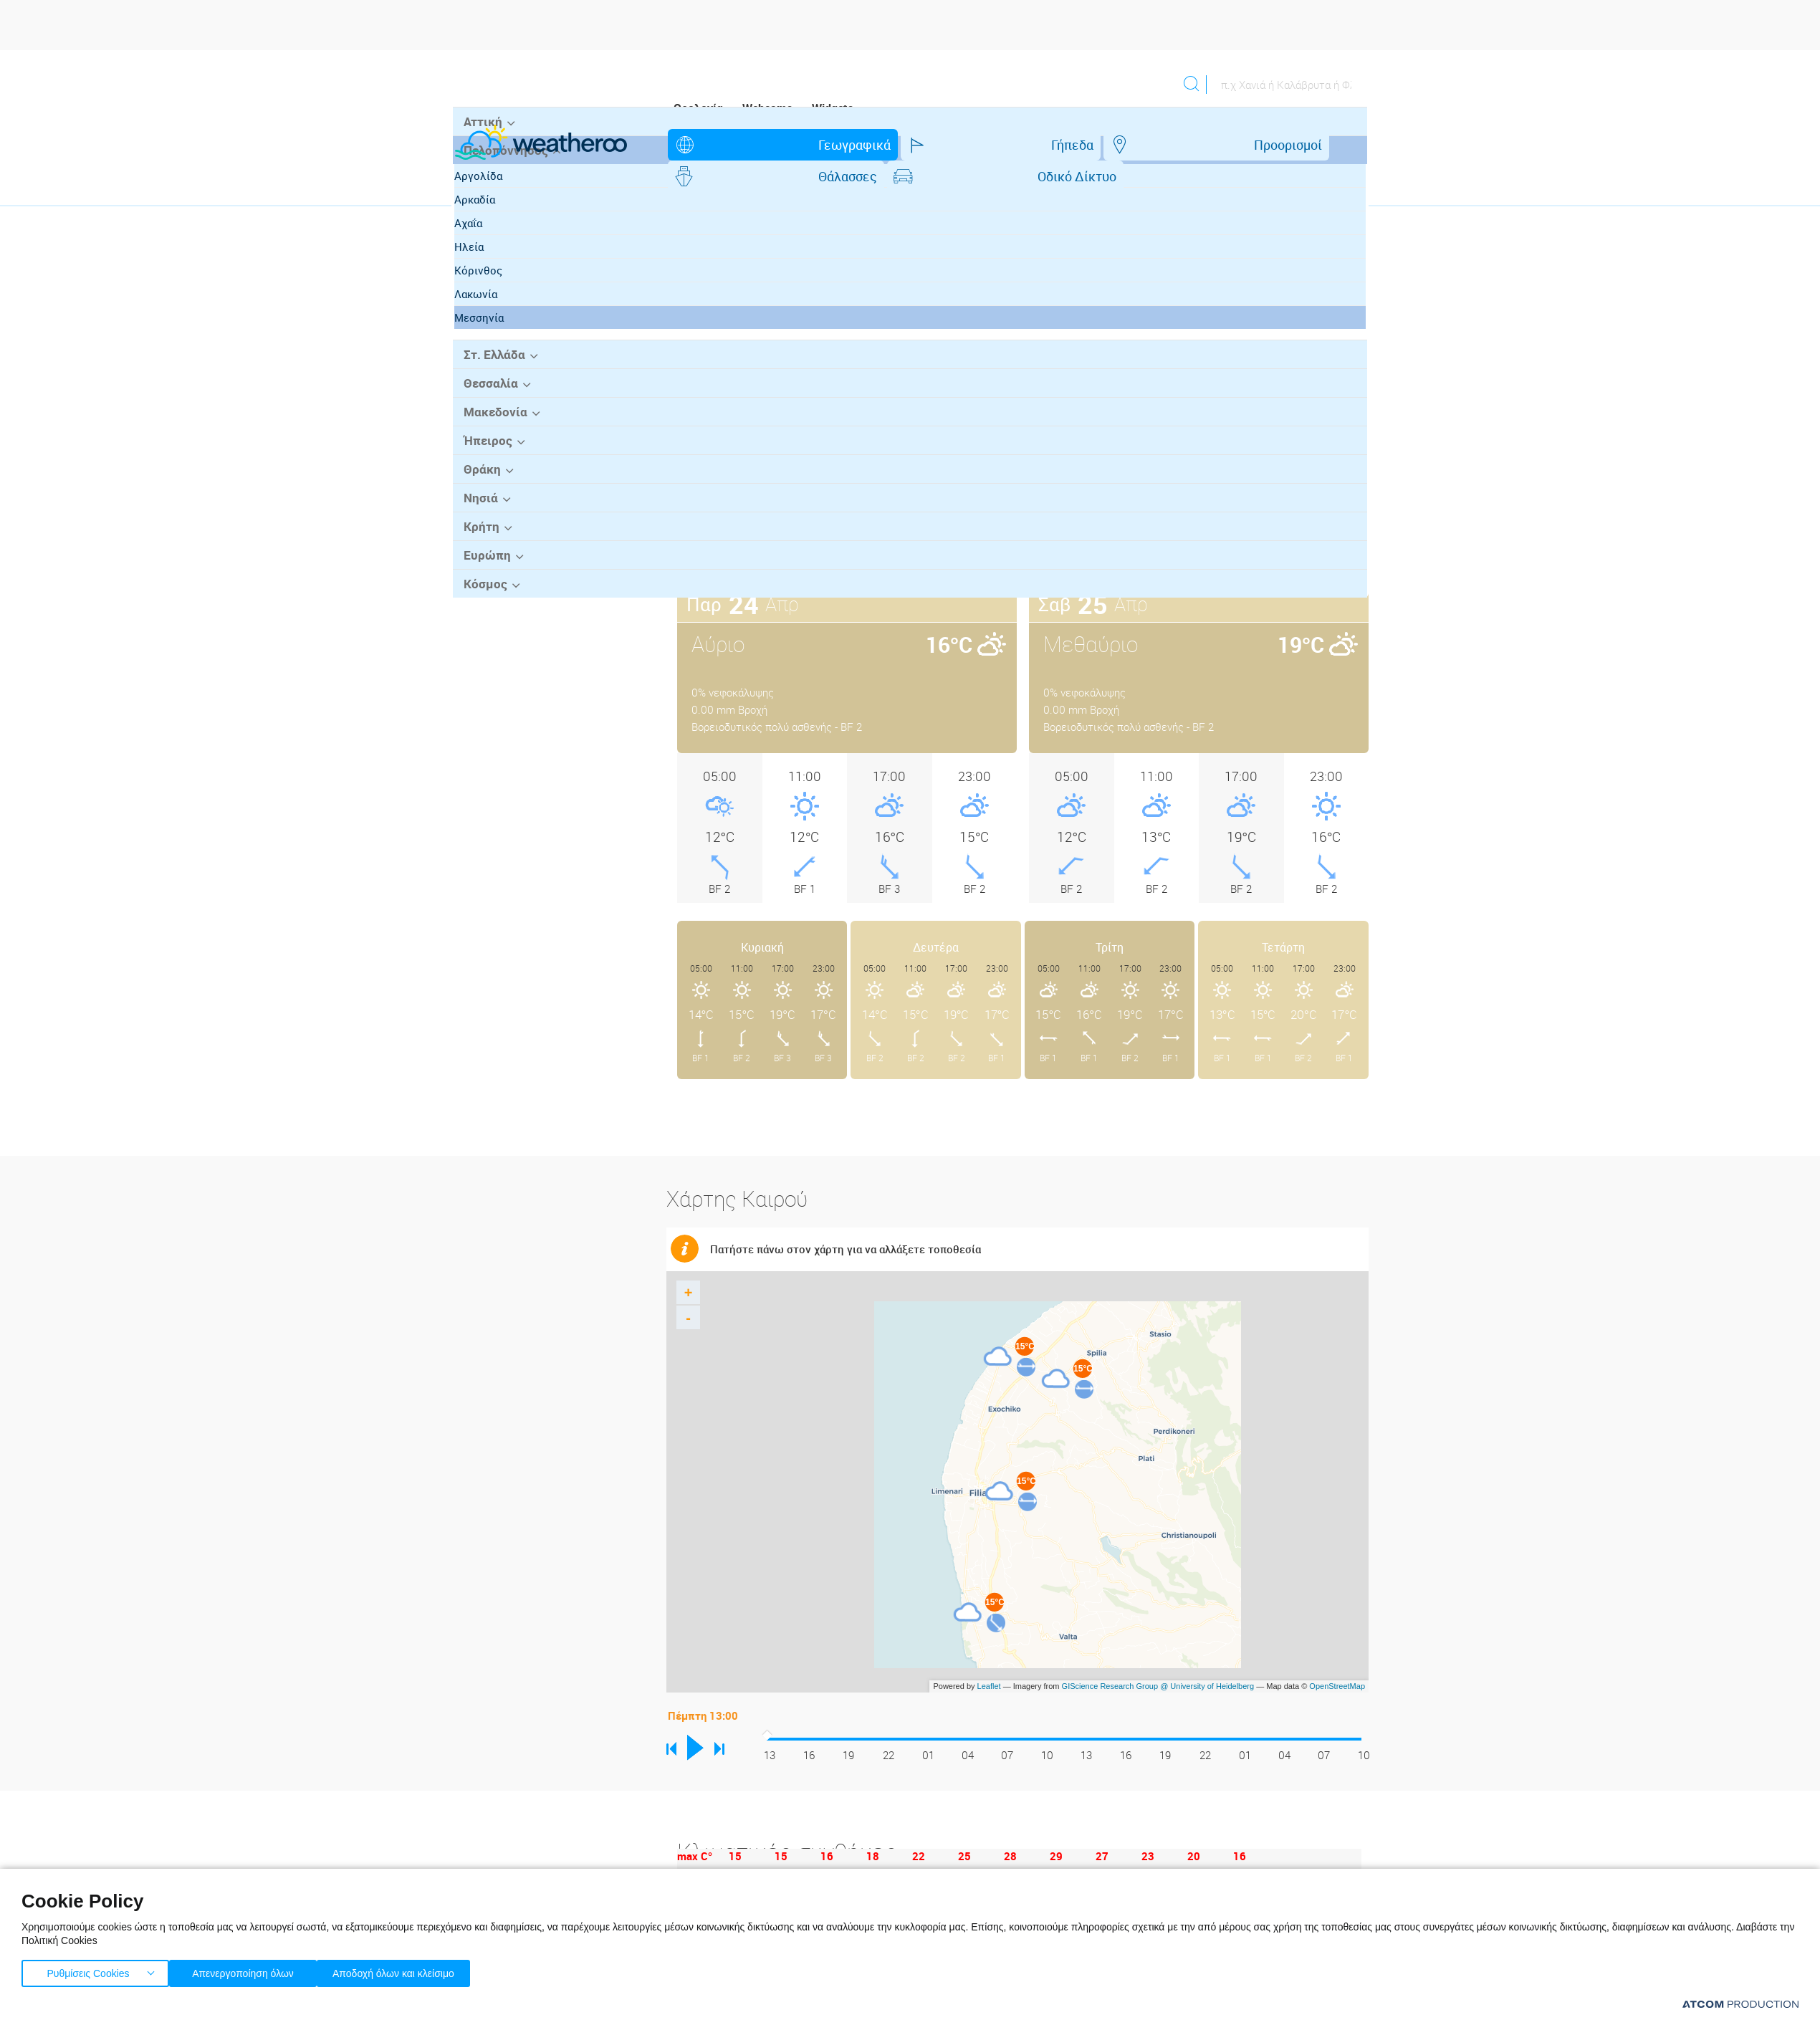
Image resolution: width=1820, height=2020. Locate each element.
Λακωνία (489, 400)
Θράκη (479, 572)
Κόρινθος (492, 376)
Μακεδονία (491, 516)
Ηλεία (482, 352)
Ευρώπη (483, 656)
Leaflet (989, 1654)
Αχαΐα (482, 329)
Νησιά (477, 600)
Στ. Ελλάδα (490, 460)
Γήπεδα (844, 144)
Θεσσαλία (487, 488)
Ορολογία (698, 108)
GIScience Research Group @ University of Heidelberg (1158, 1654)
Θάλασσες (1062, 144)
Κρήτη (478, 628)
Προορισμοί (949, 144)
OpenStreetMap (1337, 1654)
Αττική (479, 228)
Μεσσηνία (492, 423)
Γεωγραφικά (736, 144)
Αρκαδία (488, 305)
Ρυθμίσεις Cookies (88, 1970)
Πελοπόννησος (501, 256)
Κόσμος (482, 683)
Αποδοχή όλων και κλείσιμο (416, 1970)
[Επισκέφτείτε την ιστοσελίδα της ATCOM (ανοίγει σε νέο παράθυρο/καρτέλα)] (1740, 2004)
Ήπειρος (484, 544)
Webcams (767, 108)
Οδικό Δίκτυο (1181, 144)
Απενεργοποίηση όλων (250, 1970)
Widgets (832, 108)
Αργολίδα (492, 281)
